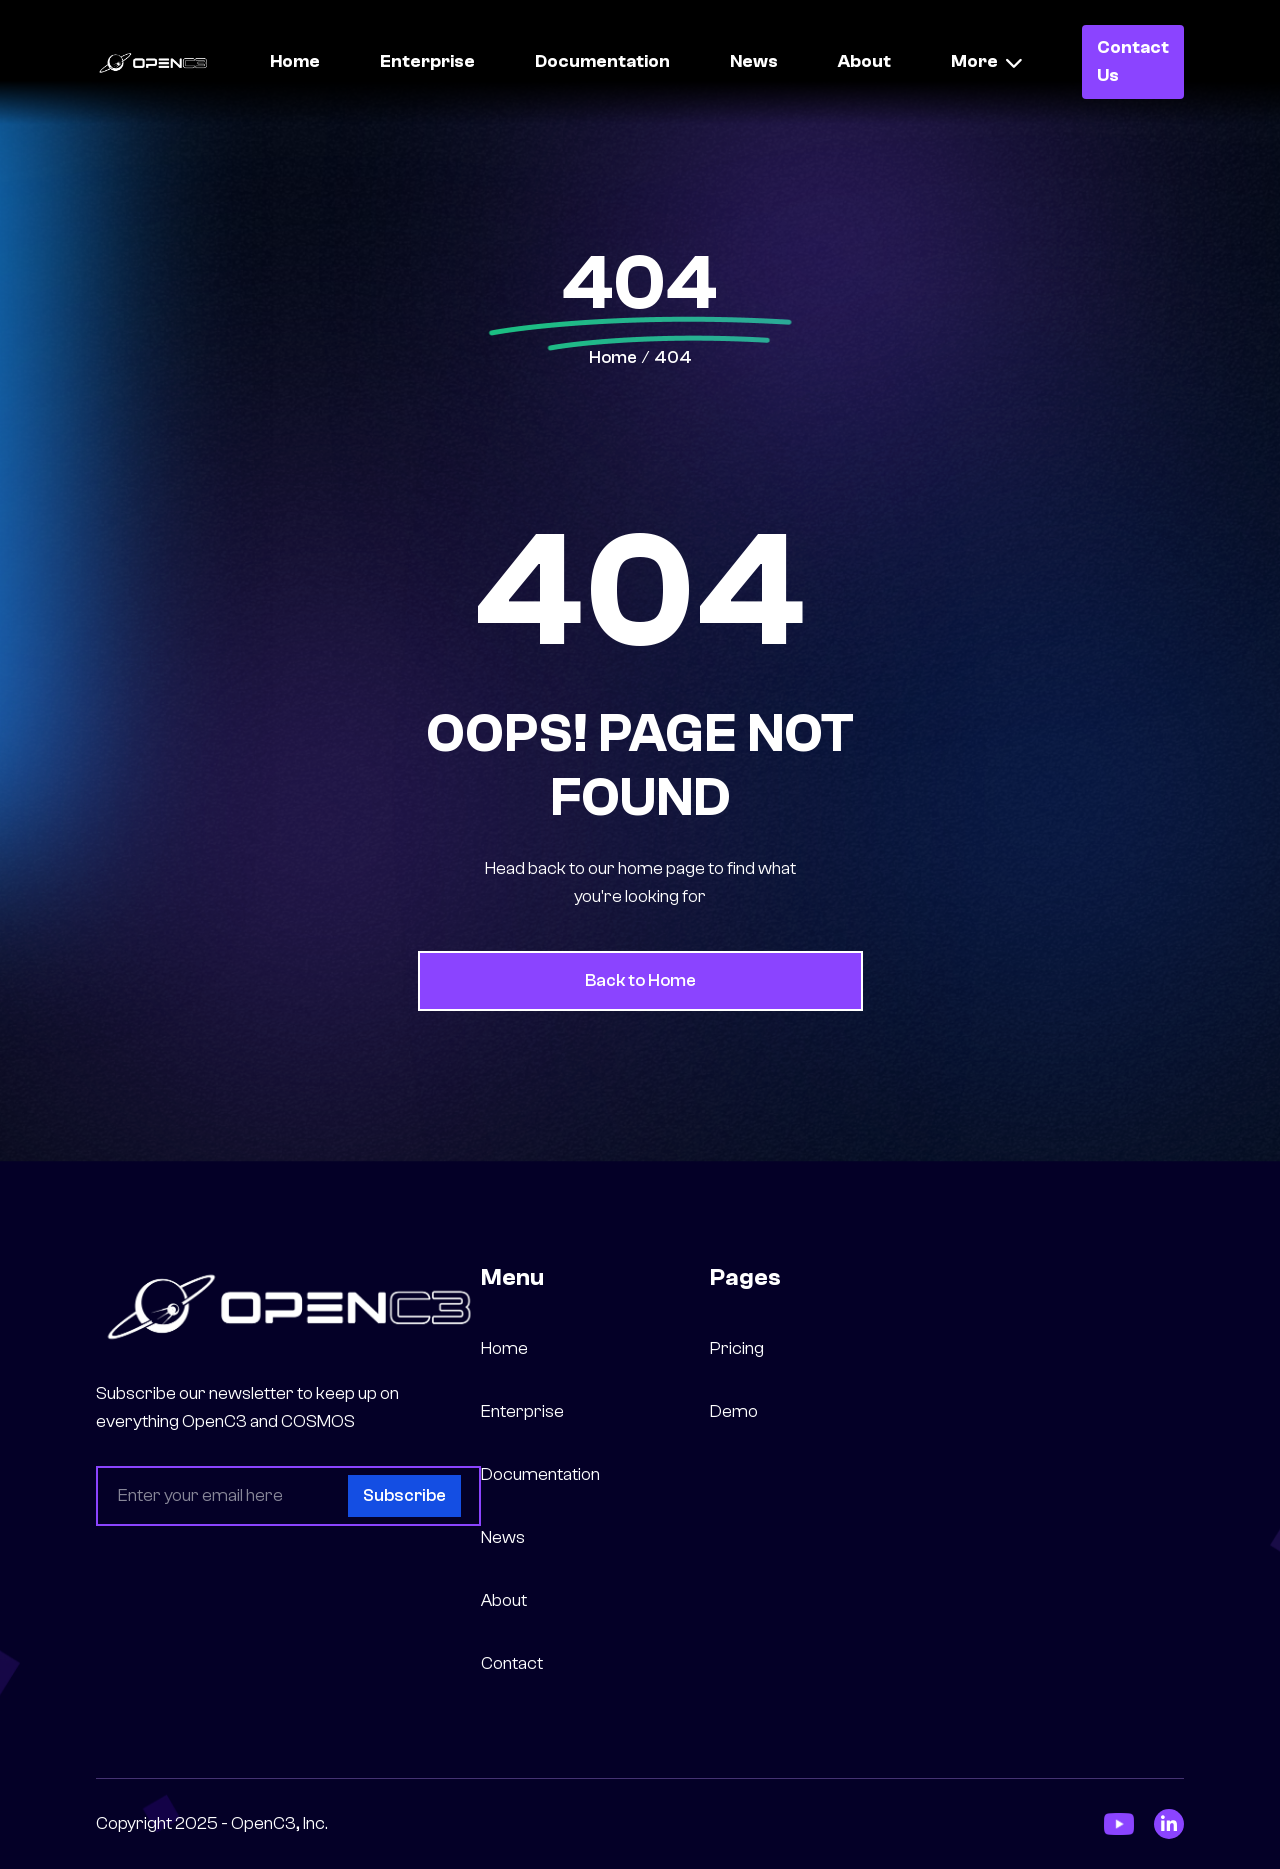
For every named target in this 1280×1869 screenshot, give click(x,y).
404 (673, 357)
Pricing (737, 1348)
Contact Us (1133, 61)
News (754, 61)
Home (295, 61)
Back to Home (640, 980)
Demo (734, 1411)
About (864, 61)
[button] (986, 62)
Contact (512, 1663)
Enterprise (427, 61)
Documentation (602, 61)
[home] (153, 62)
